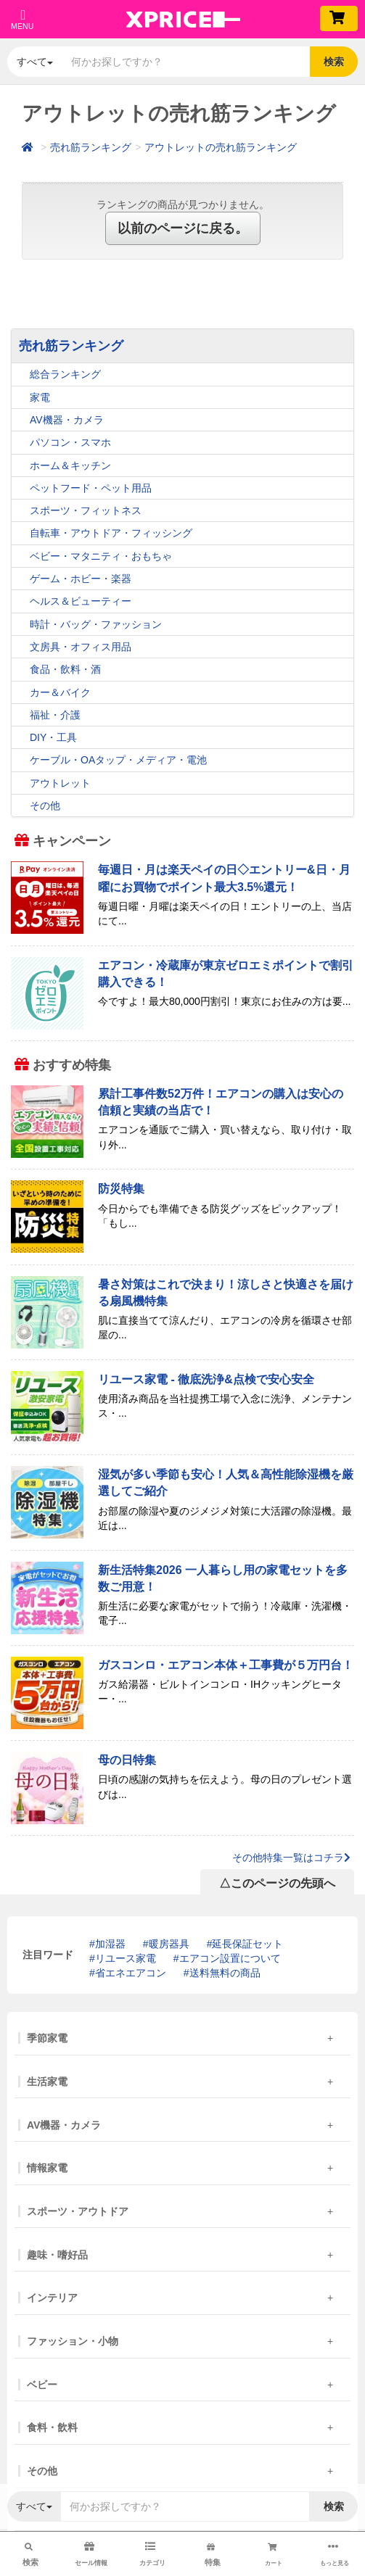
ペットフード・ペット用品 (91, 488)
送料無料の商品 (225, 1973)
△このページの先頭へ (277, 1883)
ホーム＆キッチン (70, 465)
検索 (334, 61)
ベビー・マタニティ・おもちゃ (101, 556)
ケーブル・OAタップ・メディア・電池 (118, 760)
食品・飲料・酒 (65, 669)
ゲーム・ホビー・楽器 (80, 578)
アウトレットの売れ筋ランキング (220, 147)
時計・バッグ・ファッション (96, 624)
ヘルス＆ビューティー (80, 601)
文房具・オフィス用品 (80, 647)
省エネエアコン (130, 1973)
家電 (40, 397)
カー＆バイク (60, 692)
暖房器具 (169, 1944)
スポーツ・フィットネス (86, 510)
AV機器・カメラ (67, 420)
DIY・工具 (53, 737)
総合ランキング (65, 374)
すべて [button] (35, 61)
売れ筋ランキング (90, 147)
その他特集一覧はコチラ (291, 1857)
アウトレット (60, 783)
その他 (45, 805)
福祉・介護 (55, 715)
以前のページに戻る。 (183, 228)
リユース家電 (125, 1958)
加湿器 (110, 1944)
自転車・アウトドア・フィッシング (111, 533)
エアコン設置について (230, 1958)
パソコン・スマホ (70, 442)
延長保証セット (247, 1944)
